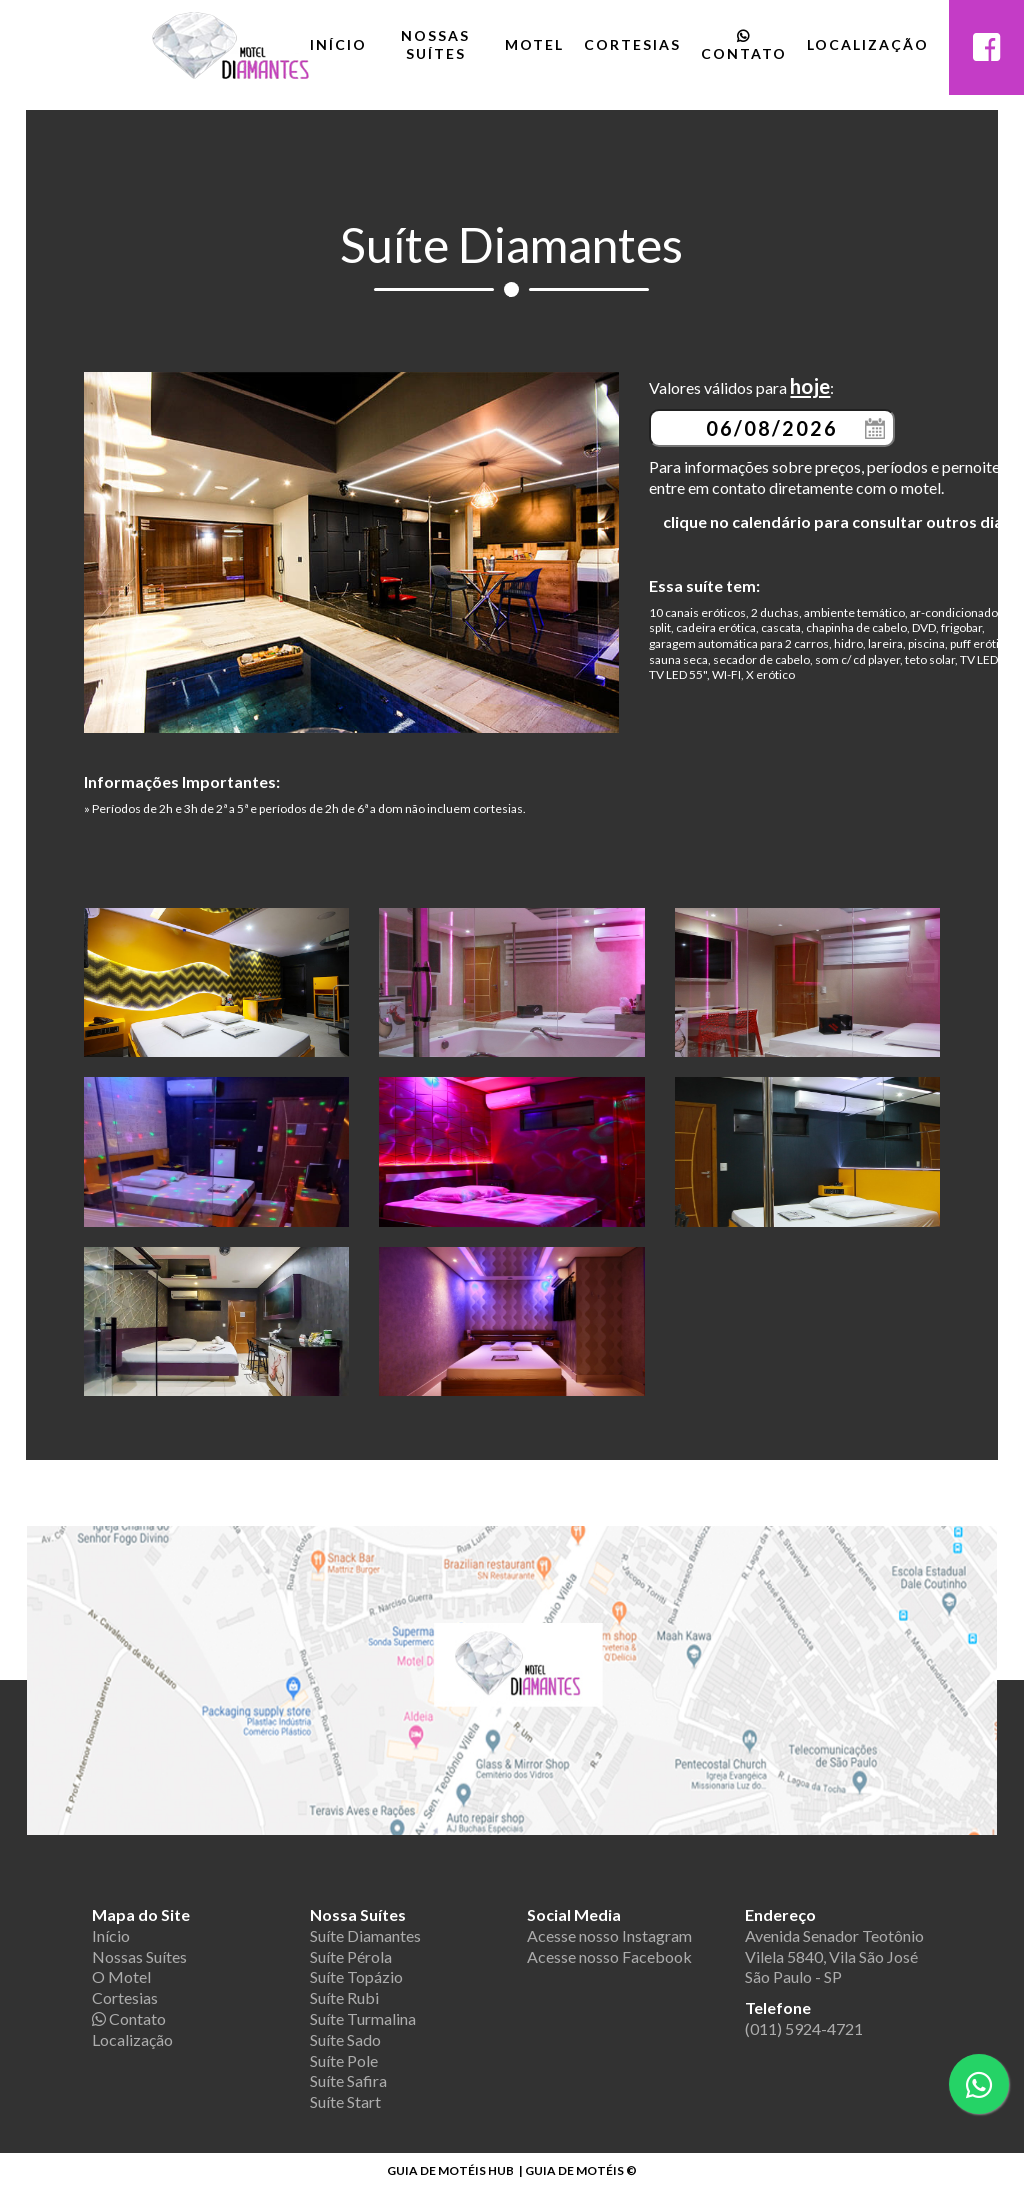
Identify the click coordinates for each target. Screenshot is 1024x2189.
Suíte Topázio (356, 1976)
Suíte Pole (344, 2060)
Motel (534, 44)
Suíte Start (345, 2101)
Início (338, 44)
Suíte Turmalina (363, 2018)
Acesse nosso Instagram (609, 1935)
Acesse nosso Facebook (609, 1956)
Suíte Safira (348, 2080)
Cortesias (632, 44)
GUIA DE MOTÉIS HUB (450, 2170)
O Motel (121, 1976)
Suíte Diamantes (365, 1935)
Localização (868, 44)
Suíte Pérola (351, 1956)
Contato (744, 45)
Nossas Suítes (435, 44)
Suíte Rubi (344, 1997)
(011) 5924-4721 (804, 2028)
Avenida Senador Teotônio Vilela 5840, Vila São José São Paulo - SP (834, 1956)
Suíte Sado (345, 2039)
